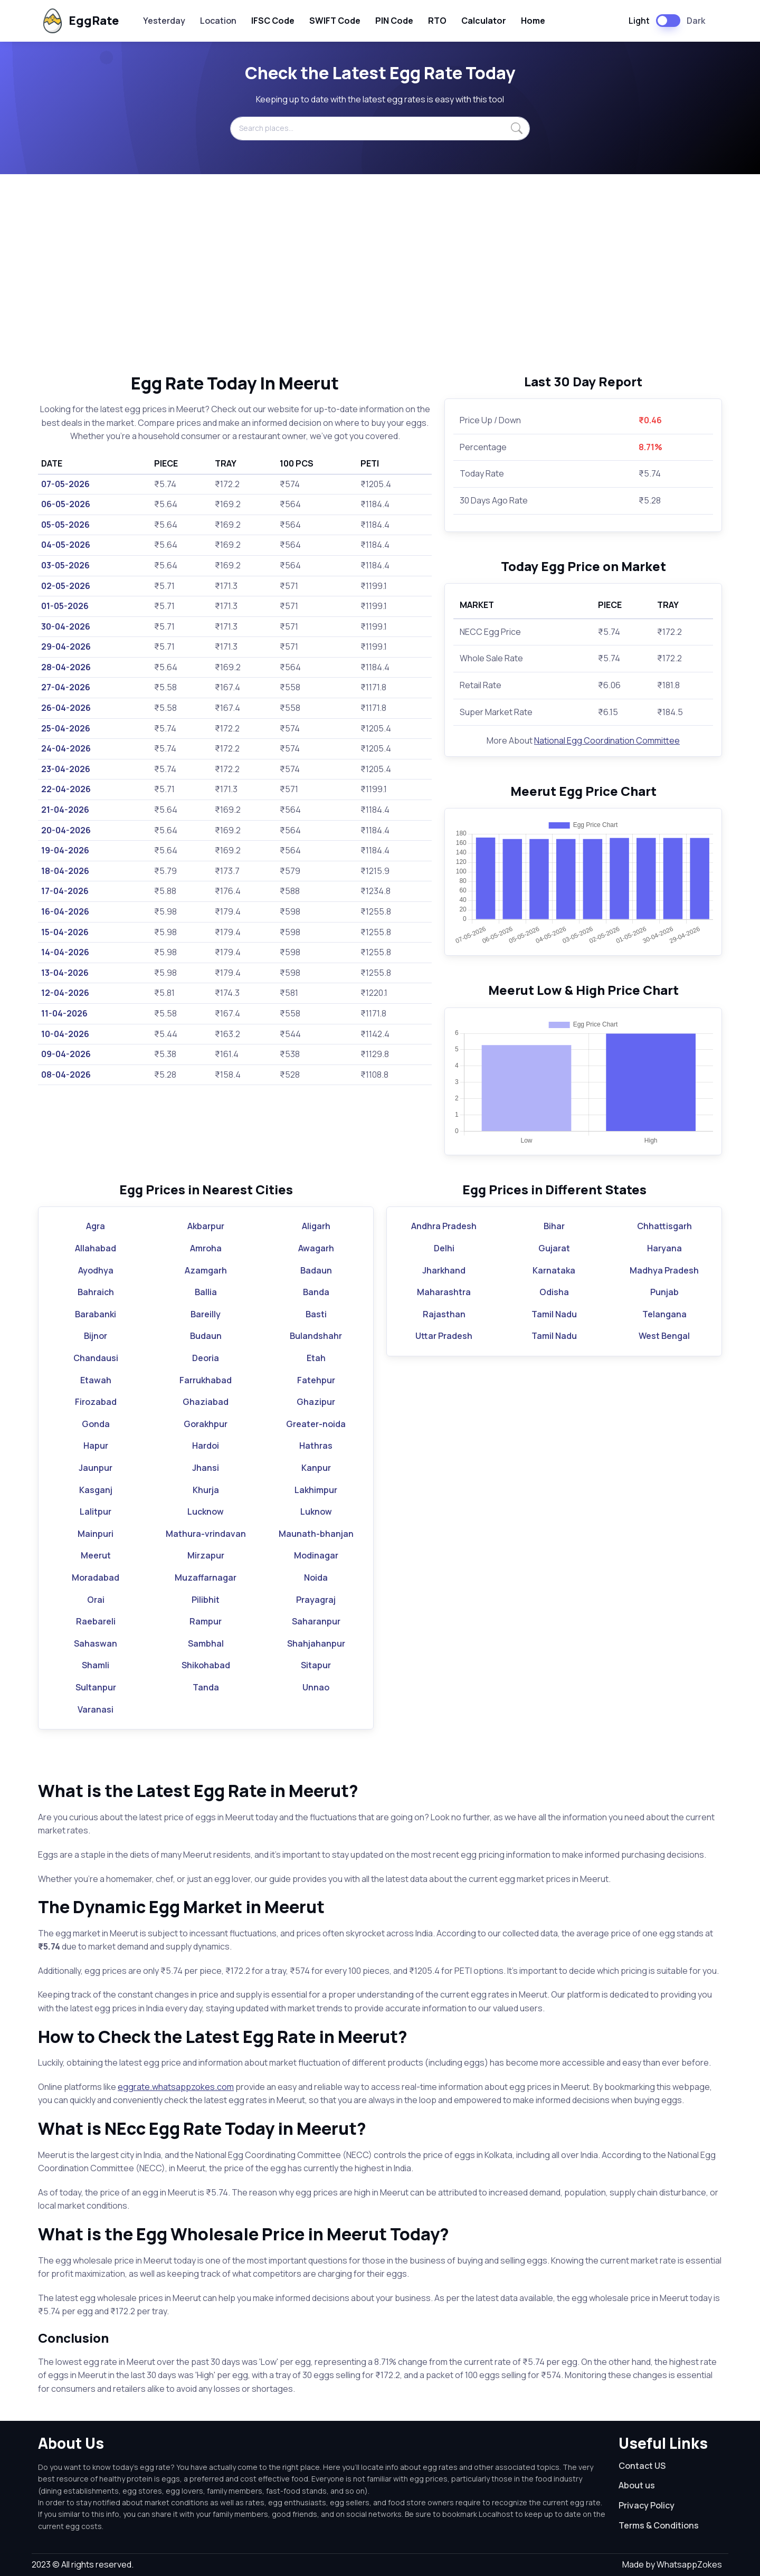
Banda (316, 1292)
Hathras (315, 1445)
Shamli (95, 1665)
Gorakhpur (205, 1424)
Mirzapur (205, 1555)
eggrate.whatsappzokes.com (176, 2087)
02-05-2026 (65, 586)
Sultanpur (95, 1687)
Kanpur (316, 1468)
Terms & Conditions (659, 2525)
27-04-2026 (65, 687)
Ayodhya (95, 1270)
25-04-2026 (65, 728)
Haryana (664, 1248)
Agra (95, 1226)
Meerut (96, 1555)
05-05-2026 (65, 524)
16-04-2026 (65, 911)
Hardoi (205, 1445)
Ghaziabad (206, 1402)
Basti (316, 1314)
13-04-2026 (65, 972)
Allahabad (95, 1248)
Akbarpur (205, 1226)
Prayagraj (316, 1599)
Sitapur (316, 1665)
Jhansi (205, 1468)
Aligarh (316, 1226)
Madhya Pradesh (664, 1270)
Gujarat (554, 1248)
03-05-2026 (65, 565)
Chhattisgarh (664, 1226)
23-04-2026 (65, 769)
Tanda (206, 1687)
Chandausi (95, 1358)
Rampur (205, 1621)
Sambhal (206, 1643)
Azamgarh (206, 1270)
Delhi (444, 1248)
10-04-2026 (65, 1034)
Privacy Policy (646, 2505)
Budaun (206, 1336)
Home (533, 20)
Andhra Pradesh (444, 1226)
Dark (696, 20)
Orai (95, 1599)
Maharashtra (444, 1292)
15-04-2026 (65, 932)
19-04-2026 (65, 850)
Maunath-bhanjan (316, 1533)
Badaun (316, 1270)
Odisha (554, 1292)
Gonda (96, 1424)
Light (639, 20)
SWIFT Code (334, 20)
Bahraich (96, 1292)
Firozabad (96, 1402)
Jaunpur (95, 1468)
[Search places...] (380, 128)
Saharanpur (316, 1621)
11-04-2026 (64, 1013)
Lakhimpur (315, 1490)
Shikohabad (206, 1665)
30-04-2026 (65, 626)
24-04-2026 (66, 748)
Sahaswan (95, 1643)
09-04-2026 (66, 1054)
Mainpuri (95, 1533)
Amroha (206, 1248)
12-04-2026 (65, 993)
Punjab (664, 1292)
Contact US (642, 2466)
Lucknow (205, 1511)
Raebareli (96, 1621)
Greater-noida (316, 1424)
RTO (437, 20)
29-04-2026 (66, 646)
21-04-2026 (65, 809)
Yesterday (164, 20)
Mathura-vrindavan (206, 1533)
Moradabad (95, 1577)
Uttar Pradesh (443, 1336)
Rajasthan (444, 1314)
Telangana (664, 1314)
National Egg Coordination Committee (607, 740)
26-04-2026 (66, 708)
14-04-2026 (65, 952)
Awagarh (316, 1248)
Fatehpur (316, 1380)
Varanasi (95, 1709)
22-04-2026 (66, 789)
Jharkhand (444, 1270)
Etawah (95, 1380)
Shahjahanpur (316, 1643)
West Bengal (664, 1336)
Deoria (205, 1358)
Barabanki (95, 1314)
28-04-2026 (66, 667)
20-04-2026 (66, 830)
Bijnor (95, 1336)
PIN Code (394, 20)
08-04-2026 (66, 1074)
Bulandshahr (316, 1336)
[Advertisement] (380, 273)
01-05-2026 (65, 606)
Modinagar (316, 1555)
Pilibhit (206, 1599)
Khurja (206, 1490)
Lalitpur (95, 1511)
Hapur (95, 1445)
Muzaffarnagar (205, 1577)
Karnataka (554, 1270)
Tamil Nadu (554, 1314)
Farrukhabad (205, 1380)
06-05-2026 (65, 504)
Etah (316, 1358)
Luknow (316, 1511)
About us (637, 2485)
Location (218, 20)
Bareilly (206, 1314)
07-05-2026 (65, 484)
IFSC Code (272, 20)
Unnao (315, 1687)
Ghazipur (316, 1402)
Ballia (206, 1292)
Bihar (554, 1226)
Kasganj (95, 1490)
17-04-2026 (65, 891)
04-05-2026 (65, 544)
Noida (316, 1577)
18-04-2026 (65, 871)
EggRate (79, 20)
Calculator (483, 20)
